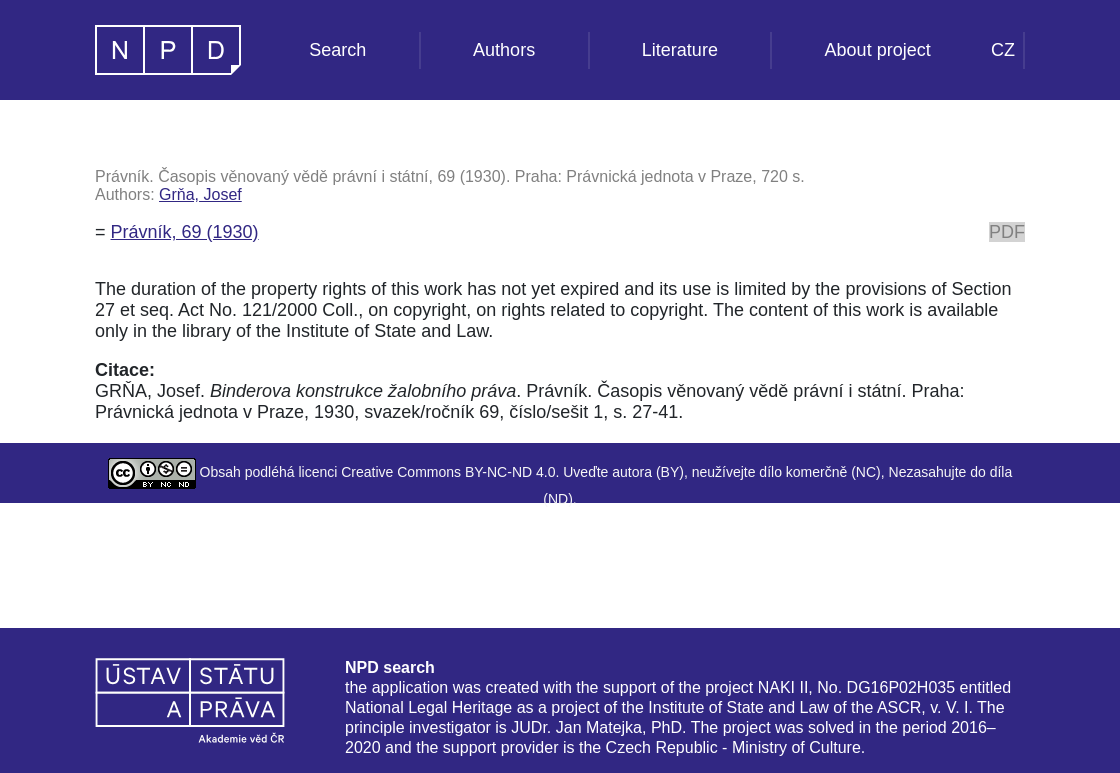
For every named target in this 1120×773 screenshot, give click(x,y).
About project (878, 50)
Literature (680, 50)
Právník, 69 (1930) (185, 232)
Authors (504, 50)
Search (337, 50)
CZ (1003, 50)
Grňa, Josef (200, 194)
